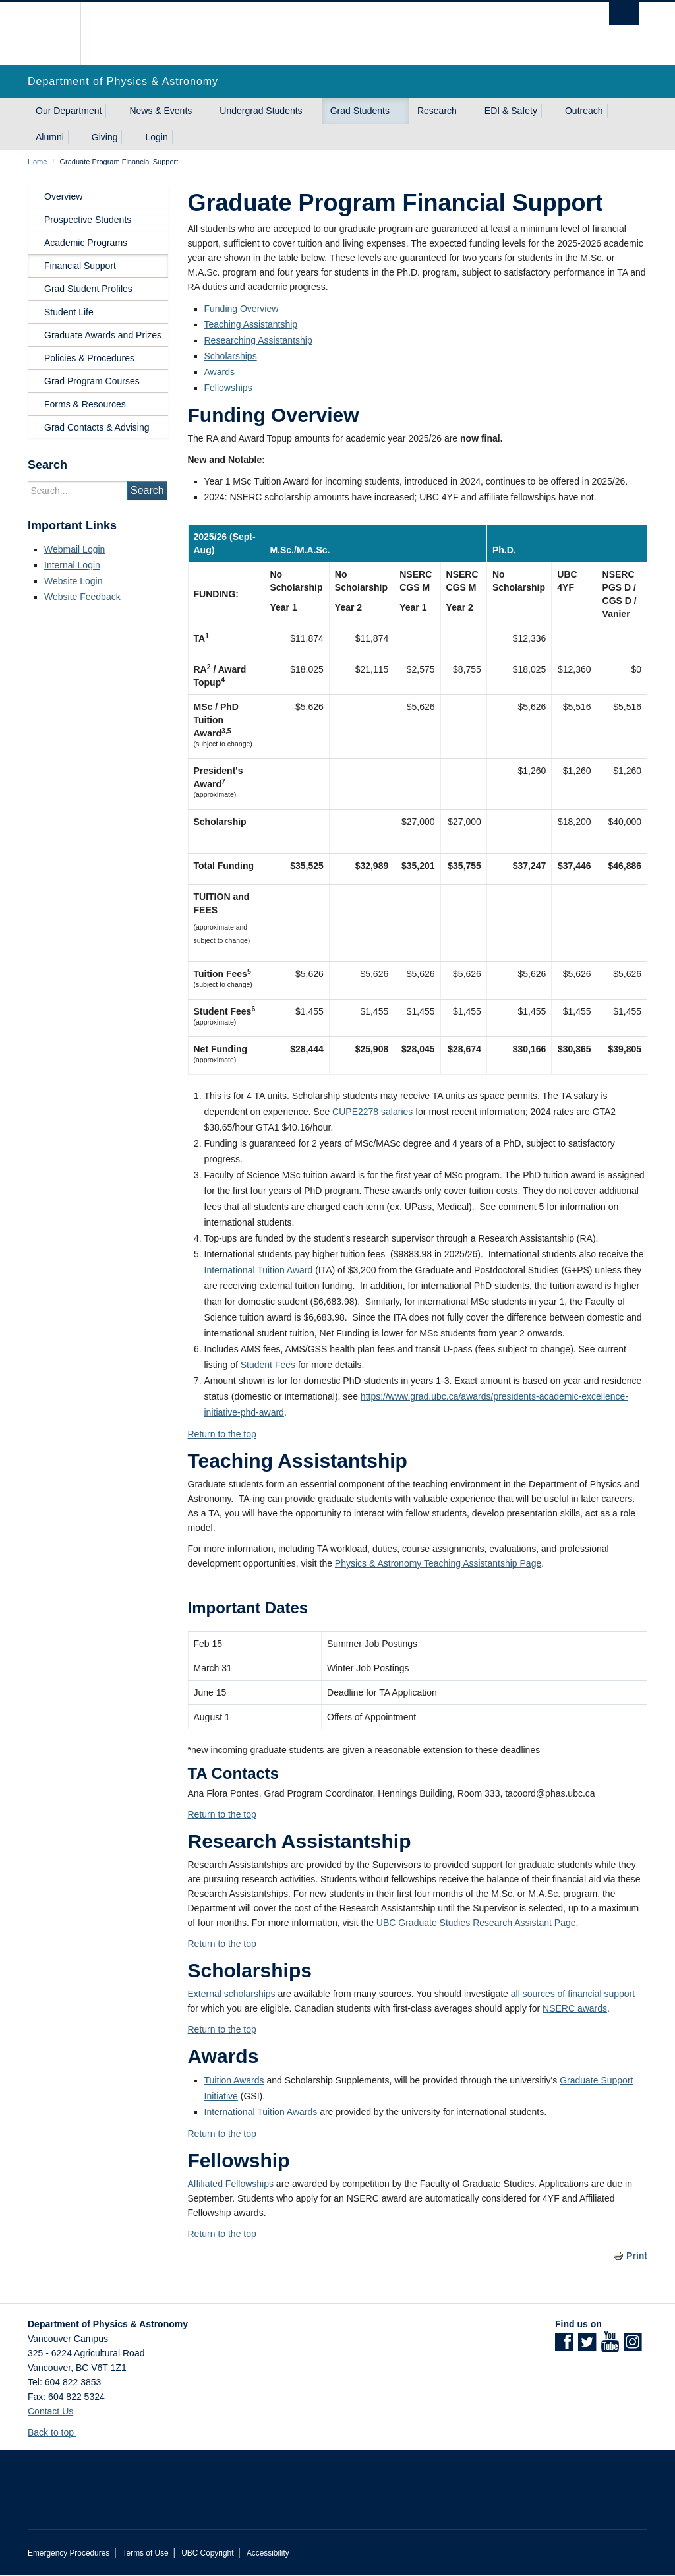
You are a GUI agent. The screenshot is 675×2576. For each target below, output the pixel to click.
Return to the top (222, 1434)
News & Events (160, 110)
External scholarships (232, 1994)
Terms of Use (146, 2553)
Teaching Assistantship (251, 324)
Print (636, 2255)
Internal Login (72, 565)
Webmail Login (74, 549)
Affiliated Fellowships (231, 2183)
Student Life (69, 312)
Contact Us (50, 2411)
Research (437, 110)
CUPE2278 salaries (372, 1111)
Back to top (57, 2432)
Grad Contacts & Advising (97, 427)
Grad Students (360, 110)
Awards (219, 372)
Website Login (73, 581)
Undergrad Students (261, 110)
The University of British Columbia (59, 33)
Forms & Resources (85, 404)
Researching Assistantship (258, 340)
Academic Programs (85, 242)
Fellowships (228, 387)
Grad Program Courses (92, 381)
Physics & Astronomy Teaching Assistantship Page (438, 1563)
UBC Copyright (207, 2553)
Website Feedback (82, 596)
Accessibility (268, 2553)
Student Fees (268, 1365)
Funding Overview (241, 308)
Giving (105, 137)
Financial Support (80, 265)
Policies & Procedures (89, 358)
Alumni (50, 137)
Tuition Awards (234, 2080)
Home (37, 161)
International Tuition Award (258, 1270)
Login (156, 137)
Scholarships (230, 356)
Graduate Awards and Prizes (102, 335)
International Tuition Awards (261, 2112)
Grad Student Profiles (88, 289)
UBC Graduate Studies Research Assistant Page (476, 1922)
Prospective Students (87, 219)
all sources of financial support (573, 1994)
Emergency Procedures (68, 2553)
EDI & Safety (510, 110)
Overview (63, 196)
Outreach (584, 110)
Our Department (69, 110)
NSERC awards (575, 2008)
